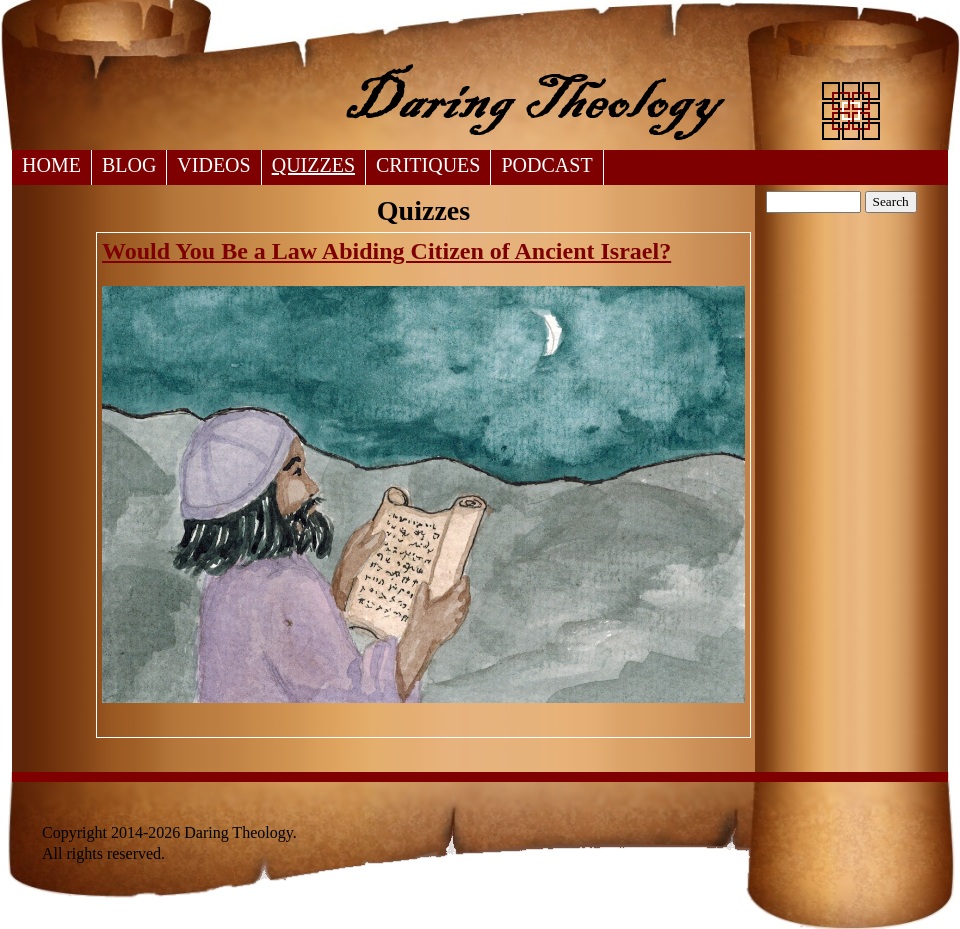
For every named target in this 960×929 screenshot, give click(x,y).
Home (51, 165)
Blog (129, 165)
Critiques (428, 165)
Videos (213, 165)
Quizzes (313, 165)
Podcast (546, 165)
